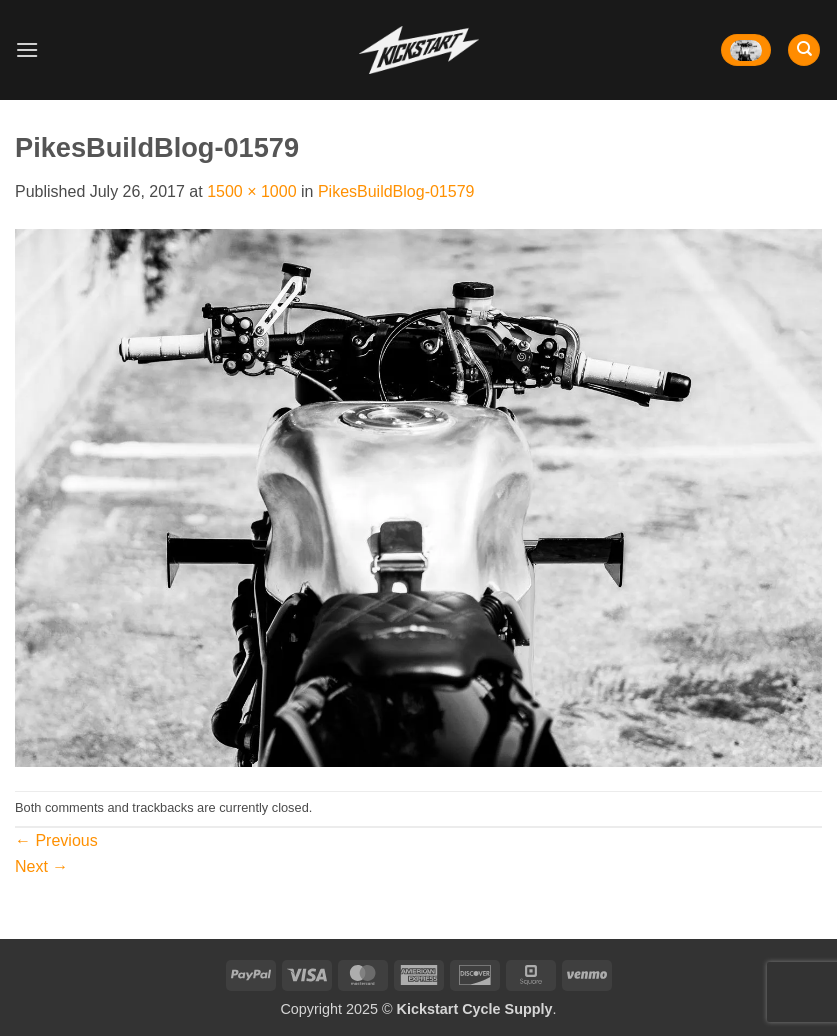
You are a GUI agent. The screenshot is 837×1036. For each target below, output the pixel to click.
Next (41, 866)
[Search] (804, 50)
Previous (56, 840)
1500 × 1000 (251, 191)
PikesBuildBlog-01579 (396, 191)
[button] (27, 49)
